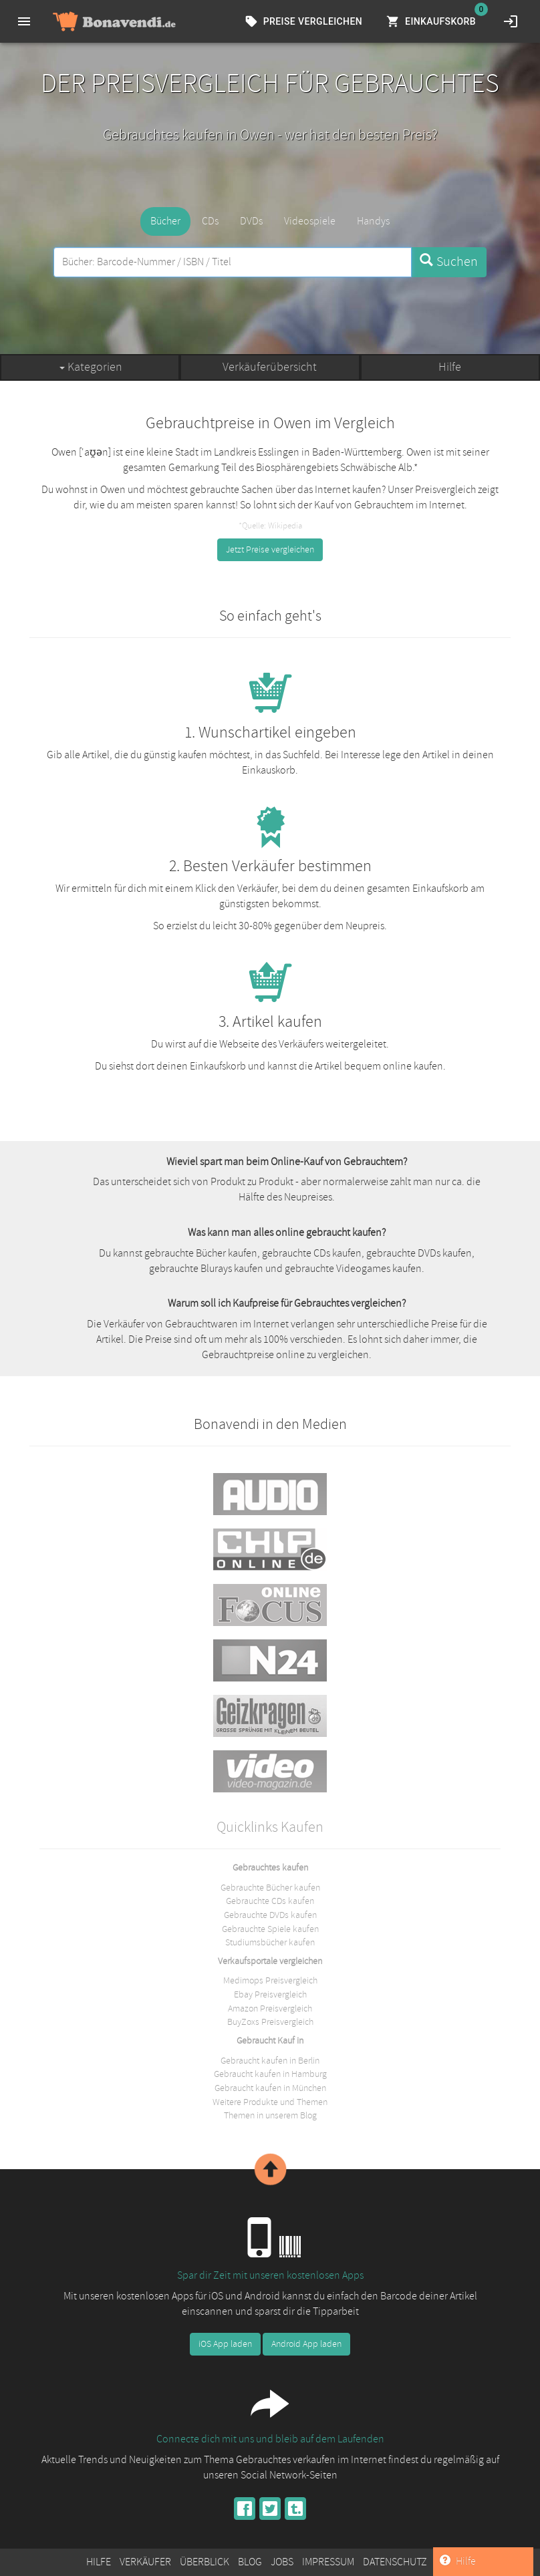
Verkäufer (145, 2562)
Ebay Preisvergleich (270, 1994)
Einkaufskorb (432, 21)
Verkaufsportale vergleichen (270, 1961)
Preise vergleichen (305, 21)
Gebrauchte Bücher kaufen (270, 1887)
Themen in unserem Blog (270, 2115)
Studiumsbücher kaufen (270, 1942)
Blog (250, 2562)
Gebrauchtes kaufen (270, 1867)
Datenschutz (395, 2562)
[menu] (24, 21)
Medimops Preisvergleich (270, 1980)
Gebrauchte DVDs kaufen (270, 1915)
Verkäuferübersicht (270, 367)
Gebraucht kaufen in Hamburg (270, 2074)
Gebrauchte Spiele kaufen (270, 1929)
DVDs (251, 221)
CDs (210, 221)
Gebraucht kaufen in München (270, 2088)
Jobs (282, 2562)
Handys (373, 221)
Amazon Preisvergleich (270, 2008)
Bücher (165, 221)
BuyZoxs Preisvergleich (270, 2022)
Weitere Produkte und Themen (270, 2102)
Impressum (328, 2562)
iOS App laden (225, 2344)
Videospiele (309, 221)
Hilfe (449, 367)
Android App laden (306, 2344)
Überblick (204, 2562)
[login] (510, 21)
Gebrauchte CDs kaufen (270, 1901)
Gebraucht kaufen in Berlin (270, 2060)
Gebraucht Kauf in (270, 2040)
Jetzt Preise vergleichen (270, 549)
